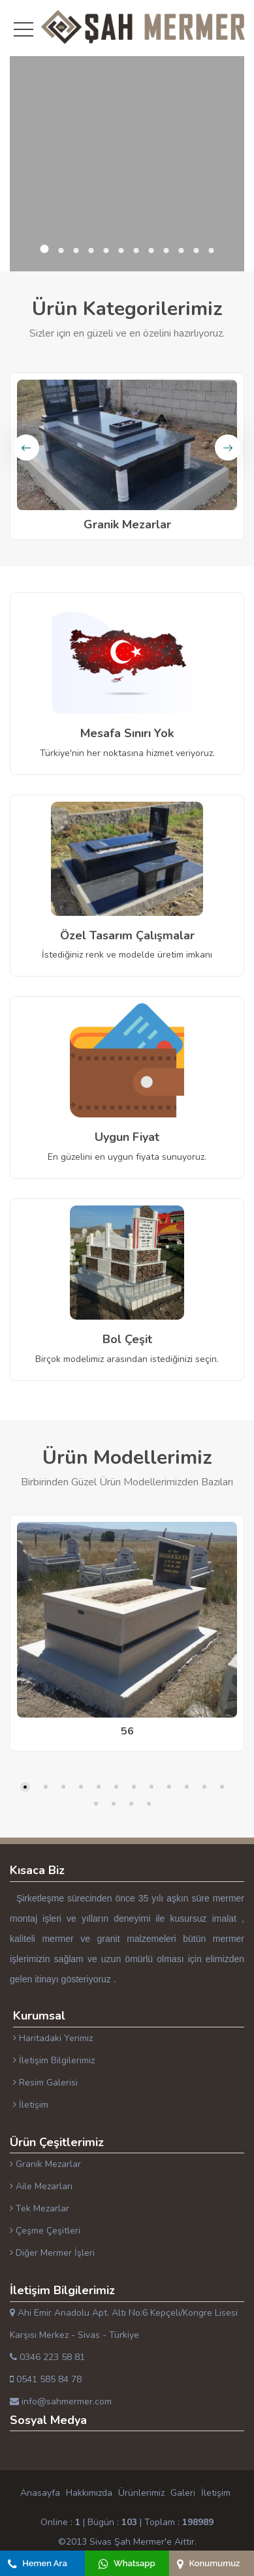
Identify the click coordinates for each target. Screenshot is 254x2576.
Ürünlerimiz (141, 2493)
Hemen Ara (37, 2563)
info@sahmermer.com (61, 2401)
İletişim (30, 2105)
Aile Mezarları (41, 2186)
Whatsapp (127, 2563)
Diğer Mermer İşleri (52, 2253)
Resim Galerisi (45, 2082)
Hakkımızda (89, 2493)
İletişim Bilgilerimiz (54, 2060)
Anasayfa (40, 2493)
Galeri (182, 2493)
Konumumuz (208, 2563)
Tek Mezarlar (39, 2208)
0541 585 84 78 (46, 2379)
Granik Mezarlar (45, 2164)
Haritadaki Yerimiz (53, 2038)
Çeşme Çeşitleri (45, 2230)
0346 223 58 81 (47, 2357)
